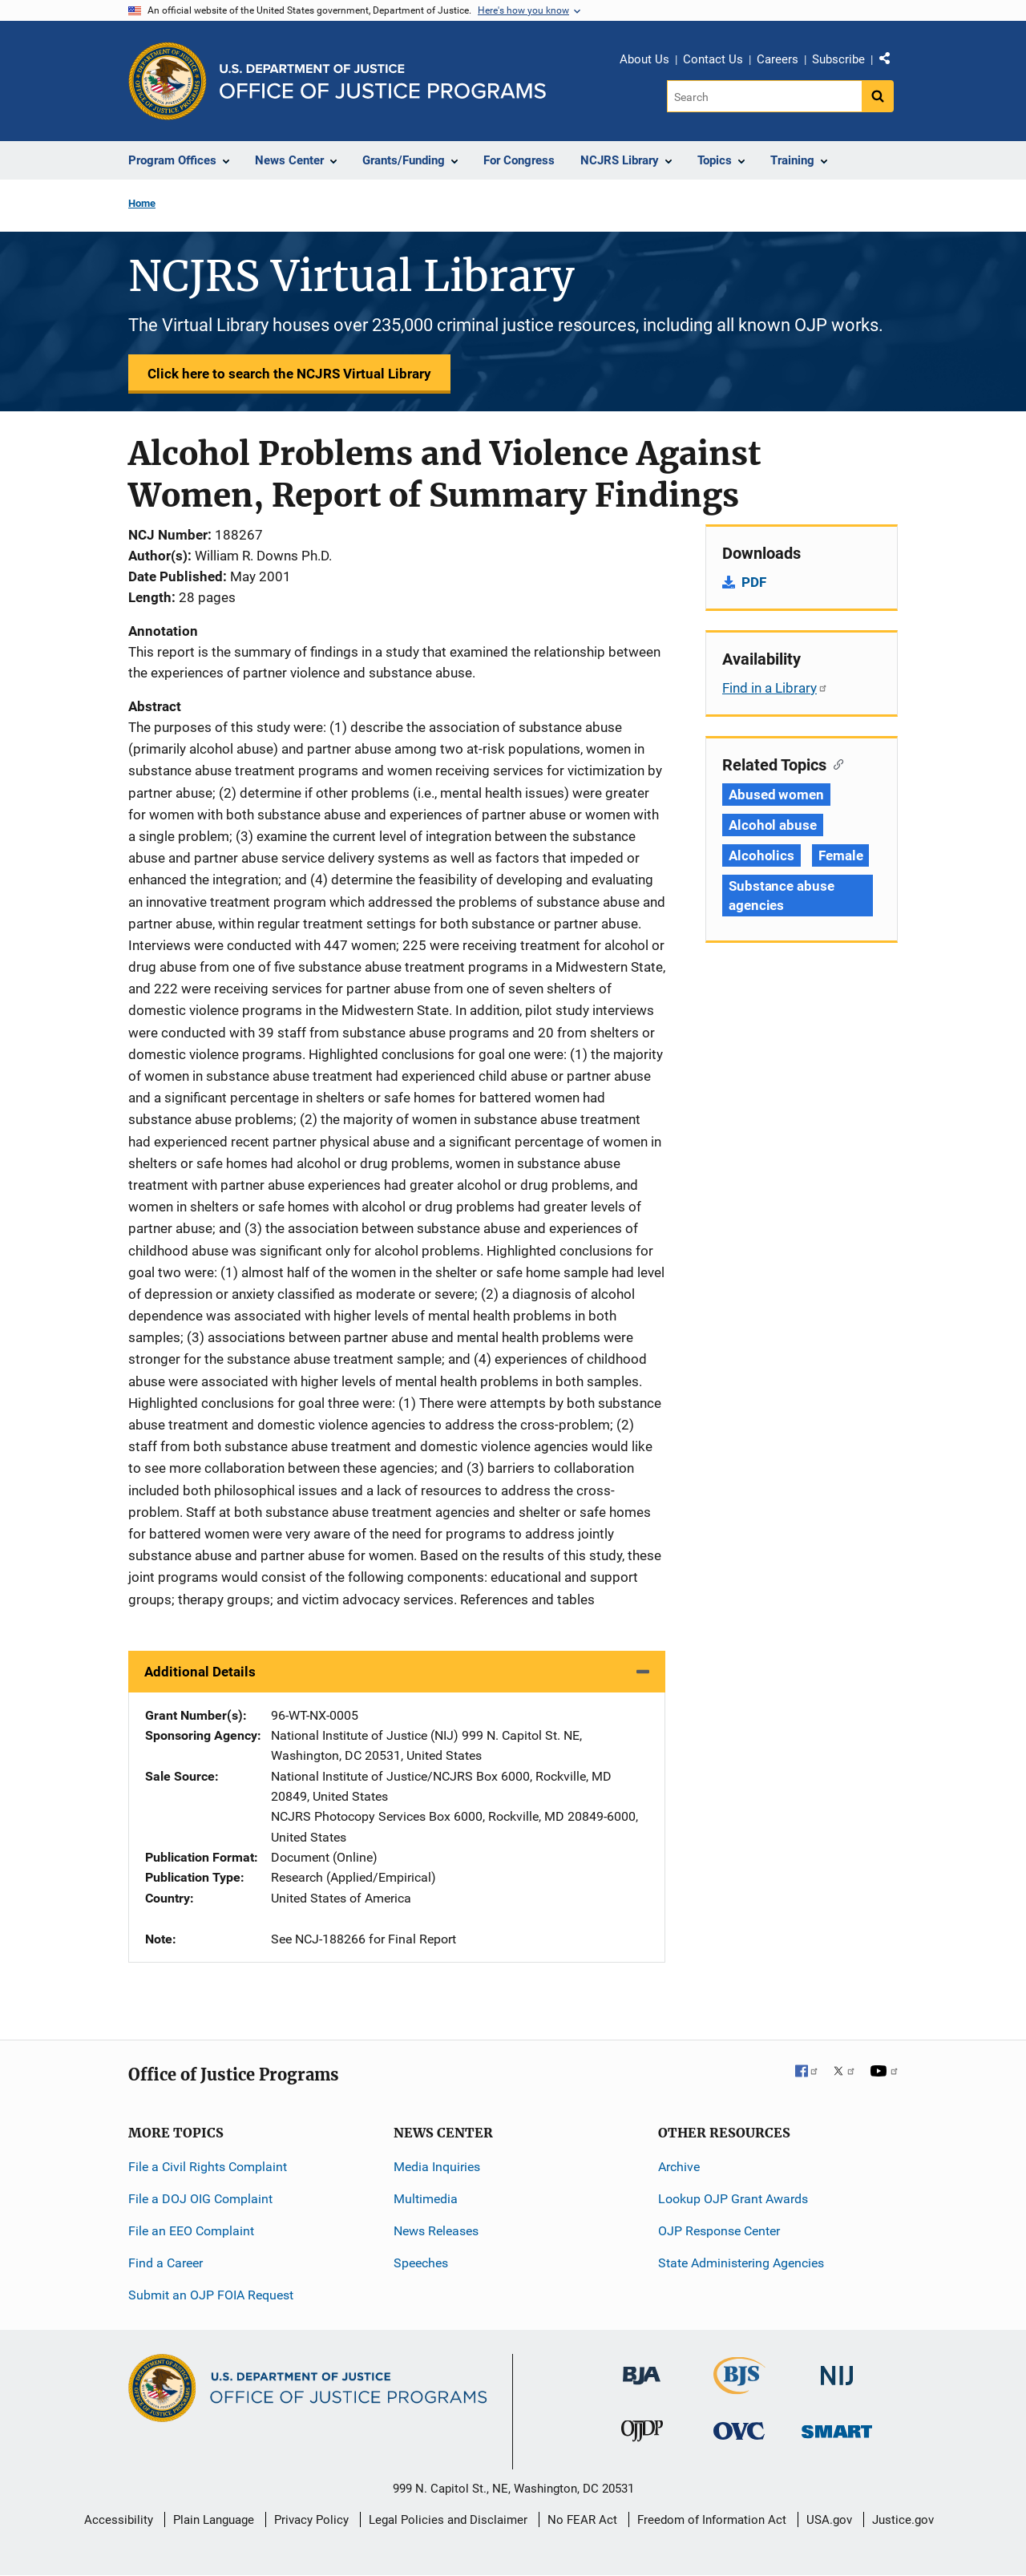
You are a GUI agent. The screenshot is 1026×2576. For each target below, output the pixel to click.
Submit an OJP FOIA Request (210, 2295)
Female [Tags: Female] (840, 855)
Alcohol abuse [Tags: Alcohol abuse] (773, 825)
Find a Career (165, 2263)
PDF (753, 582)
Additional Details (200, 1672)
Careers (777, 59)
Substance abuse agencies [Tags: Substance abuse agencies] (781, 895)
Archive (679, 2166)
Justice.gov (903, 2520)
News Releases (436, 2230)
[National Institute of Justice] (837, 2368)
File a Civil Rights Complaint (207, 2166)
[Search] (764, 96)
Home (142, 203)
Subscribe (838, 59)
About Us (644, 59)
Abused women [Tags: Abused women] (776, 795)
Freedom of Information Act (711, 2520)
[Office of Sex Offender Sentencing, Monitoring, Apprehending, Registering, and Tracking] (837, 2427)
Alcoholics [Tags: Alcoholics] (761, 855)
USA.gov (829, 2520)
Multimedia (426, 2198)
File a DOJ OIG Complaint (200, 2198)
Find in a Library (775, 688)
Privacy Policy (311, 2520)
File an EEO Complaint (191, 2230)
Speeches (421, 2263)
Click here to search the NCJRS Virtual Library (289, 374)
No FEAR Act (582, 2520)
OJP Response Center (719, 2230)
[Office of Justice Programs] (167, 81)
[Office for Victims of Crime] (739, 2430)
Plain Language (213, 2520)
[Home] (383, 81)
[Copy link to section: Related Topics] (834, 763)
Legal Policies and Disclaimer (448, 2520)
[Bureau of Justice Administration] (641, 2368)
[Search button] (878, 96)
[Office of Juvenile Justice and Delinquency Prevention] (642, 2434)
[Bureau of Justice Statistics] (739, 2387)
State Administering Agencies (741, 2263)
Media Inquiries (437, 2166)
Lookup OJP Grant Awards (733, 2198)
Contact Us (713, 59)
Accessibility (118, 2520)
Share (890, 61)
